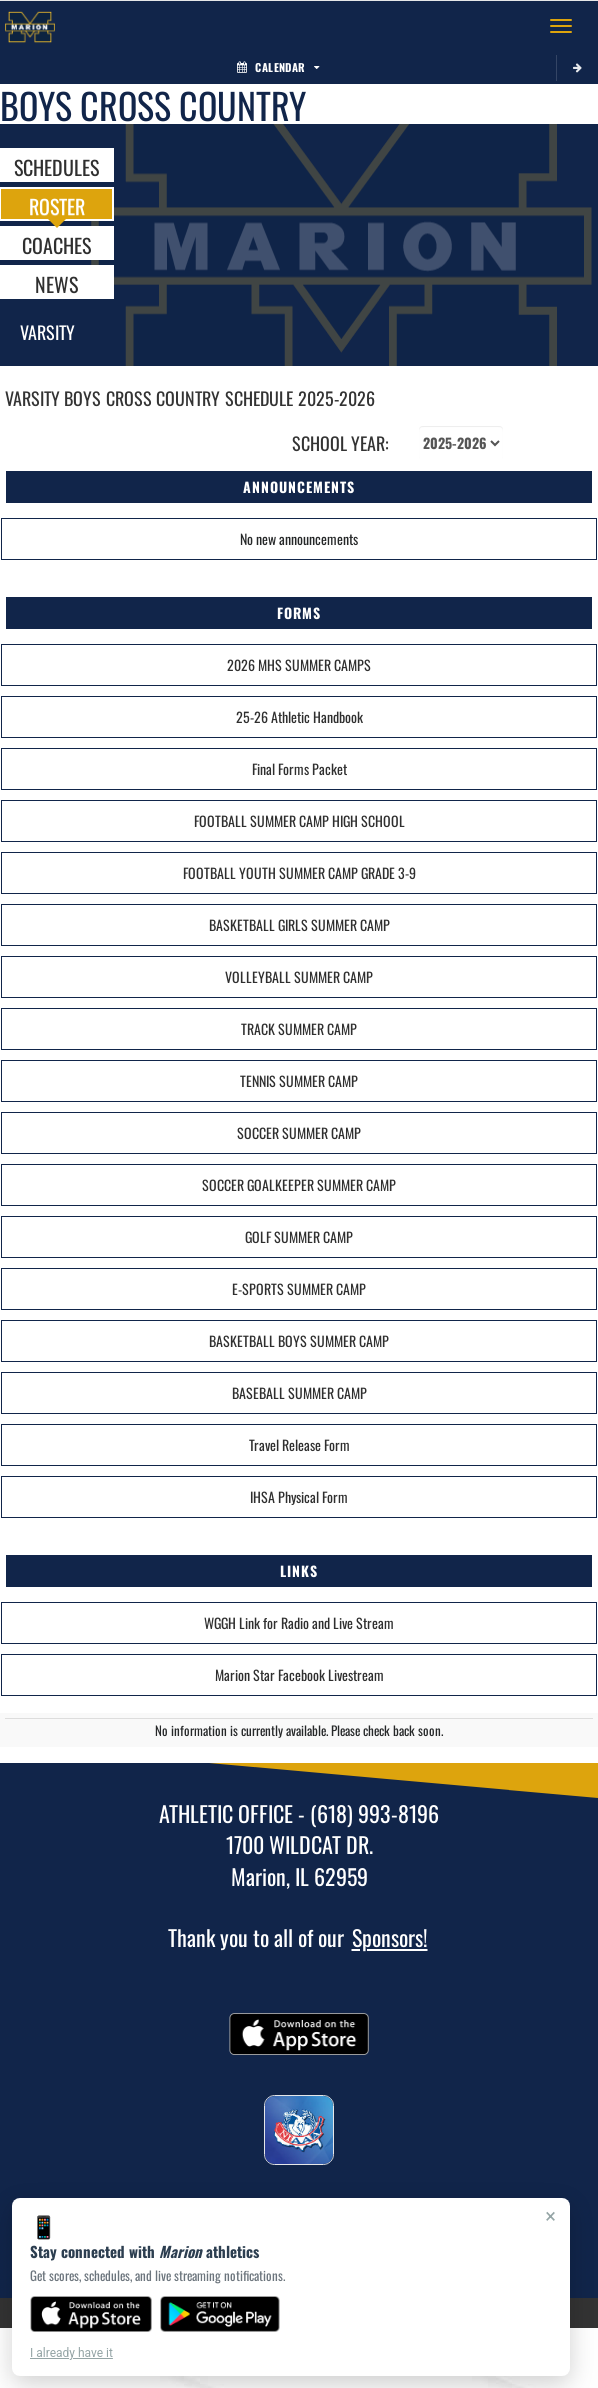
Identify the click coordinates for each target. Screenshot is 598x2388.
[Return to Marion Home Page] (30, 26)
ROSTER (57, 205)
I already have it (71, 2353)
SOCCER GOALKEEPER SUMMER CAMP (299, 1184)
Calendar (278, 67)
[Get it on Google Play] (220, 2314)
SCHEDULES (56, 166)
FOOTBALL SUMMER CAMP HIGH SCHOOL (299, 820)
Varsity (47, 332)
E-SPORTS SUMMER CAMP (299, 1288)
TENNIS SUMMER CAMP (299, 1080)
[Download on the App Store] (91, 2314)
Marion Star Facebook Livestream (299, 1674)
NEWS (56, 283)
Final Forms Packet (299, 768)
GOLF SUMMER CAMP (299, 1236)
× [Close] (550, 2216)
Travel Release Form (299, 1444)
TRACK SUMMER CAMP (299, 1028)
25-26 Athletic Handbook (299, 716)
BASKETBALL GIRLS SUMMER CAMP (299, 924)
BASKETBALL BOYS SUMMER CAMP (299, 1340)
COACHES (56, 244)
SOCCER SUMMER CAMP (299, 1132)
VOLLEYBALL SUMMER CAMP (299, 976)
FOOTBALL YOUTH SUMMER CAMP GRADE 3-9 (299, 872)
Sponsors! (390, 1937)
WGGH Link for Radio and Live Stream (299, 1622)
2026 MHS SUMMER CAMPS (299, 664)
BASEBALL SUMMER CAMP (299, 1392)
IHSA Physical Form (299, 1496)
